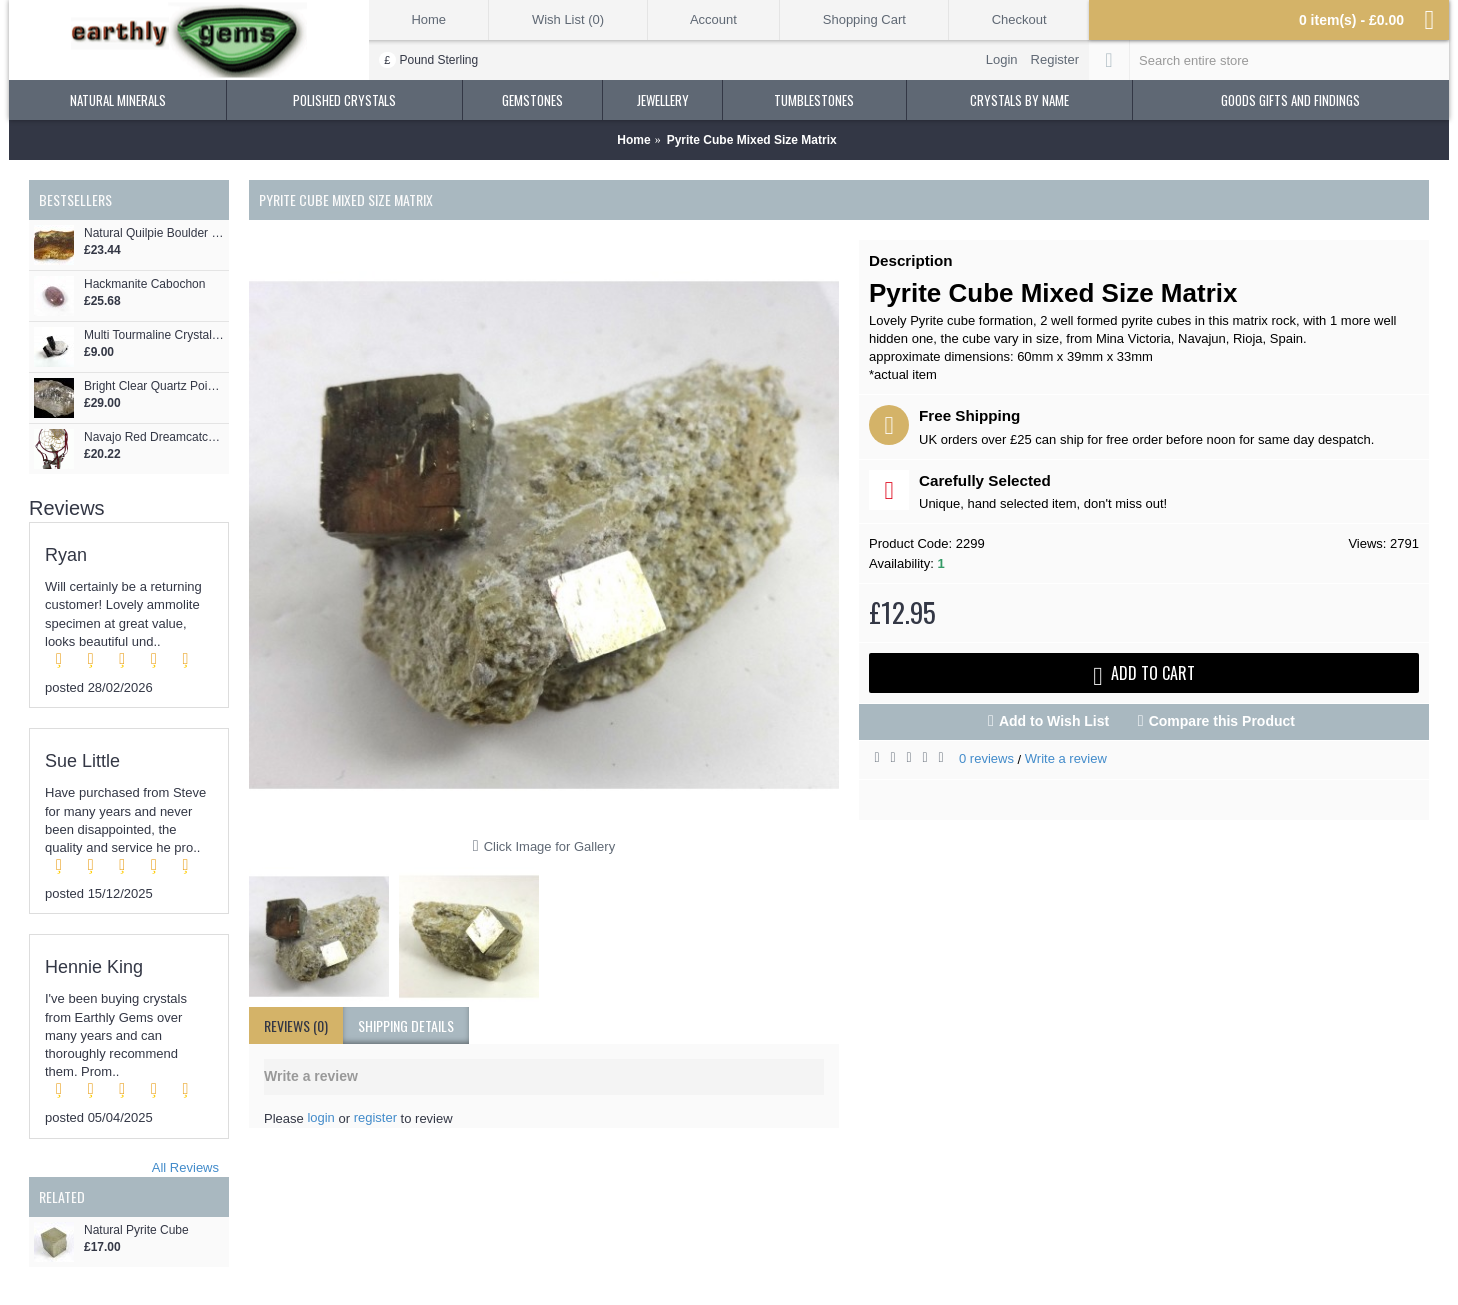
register (375, 1117)
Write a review (1066, 758)
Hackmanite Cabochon (144, 284)
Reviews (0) (296, 1025)
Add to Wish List (1054, 721)
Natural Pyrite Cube (136, 1230)
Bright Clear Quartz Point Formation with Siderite (154, 386)
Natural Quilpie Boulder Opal (154, 233)
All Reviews (185, 1167)
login (320, 1117)
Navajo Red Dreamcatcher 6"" (154, 437)
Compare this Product (1222, 721)
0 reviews (986, 758)
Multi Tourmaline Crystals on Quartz (154, 335)
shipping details (406, 1025)
